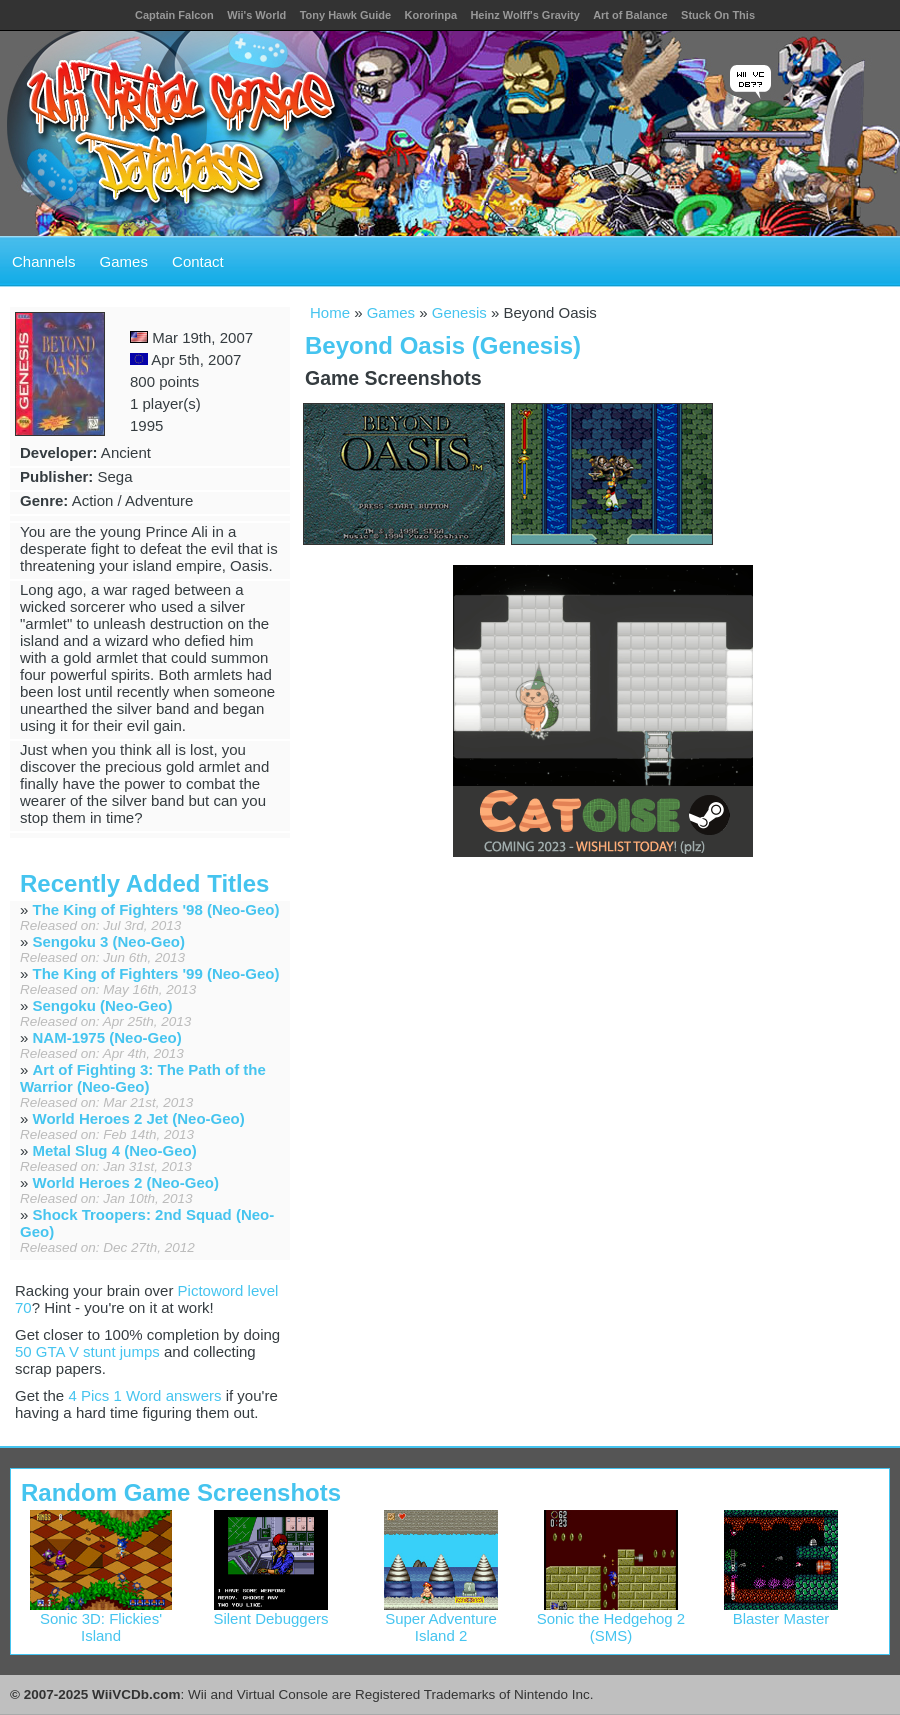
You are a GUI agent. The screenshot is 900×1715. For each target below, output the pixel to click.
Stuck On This (718, 15)
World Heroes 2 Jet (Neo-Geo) (139, 1118)
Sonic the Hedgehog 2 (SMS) (611, 1620)
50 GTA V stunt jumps (87, 1351)
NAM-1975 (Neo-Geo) (107, 1037)
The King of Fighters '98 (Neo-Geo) (156, 909)
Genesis (459, 312)
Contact (198, 261)
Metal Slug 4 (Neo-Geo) (115, 1150)
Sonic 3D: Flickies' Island (101, 1620)
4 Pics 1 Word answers (144, 1395)
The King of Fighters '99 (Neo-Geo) (156, 973)
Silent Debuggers (270, 1611)
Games (124, 261)
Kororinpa (430, 15)
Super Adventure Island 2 (441, 1620)
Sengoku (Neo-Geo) (103, 1005)
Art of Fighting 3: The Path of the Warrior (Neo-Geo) (143, 1078)
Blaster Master (781, 1611)
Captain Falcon (174, 15)
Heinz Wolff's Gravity (524, 15)
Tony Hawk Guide (345, 15)
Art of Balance (630, 15)
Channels (43, 261)
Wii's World (256, 15)
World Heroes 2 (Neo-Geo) (126, 1182)
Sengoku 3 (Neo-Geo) (109, 941)
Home (330, 312)
